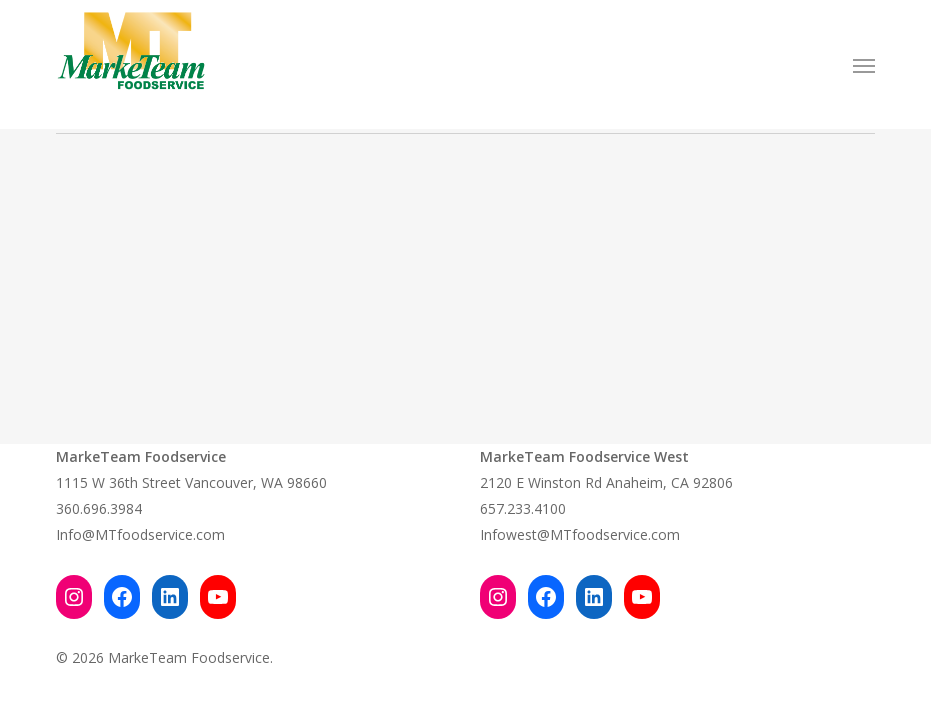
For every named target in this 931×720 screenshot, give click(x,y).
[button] (864, 65)
